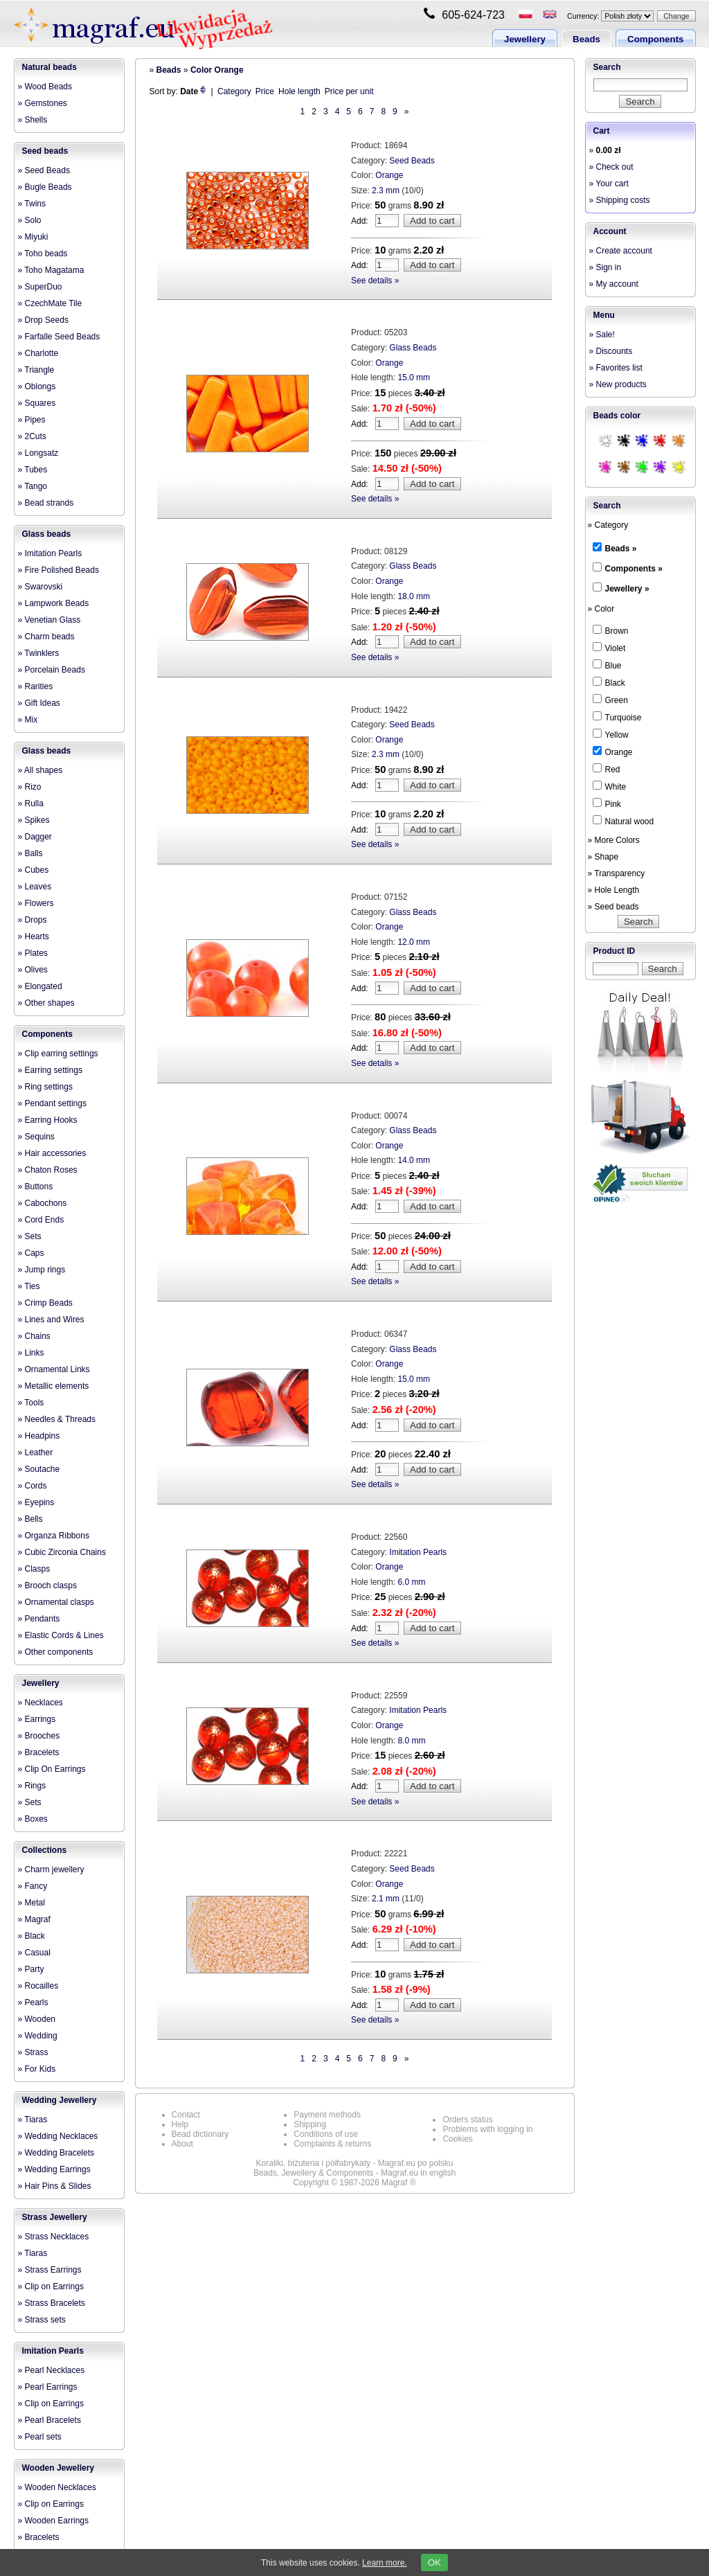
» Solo (30, 220)
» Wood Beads (45, 86)
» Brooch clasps (47, 1585)
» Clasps (34, 1569)
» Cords (32, 1486)
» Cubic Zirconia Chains (62, 1552)
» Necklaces (40, 1702)
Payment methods (327, 2115)
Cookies (457, 2139)
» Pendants (39, 1619)
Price (264, 91)
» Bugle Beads (45, 187)
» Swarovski (40, 587)
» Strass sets (42, 2320)
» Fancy (33, 1886)
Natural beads (49, 67)
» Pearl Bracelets (49, 2420)
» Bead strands (46, 503)
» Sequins (36, 1137)
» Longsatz (38, 453)
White (610, 786)
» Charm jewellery (51, 1869)
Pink (607, 803)
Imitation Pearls (53, 2351)
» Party (31, 1969)
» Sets (30, 1236)
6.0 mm (411, 1582)
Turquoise (617, 716)
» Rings (32, 1786)
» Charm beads (46, 636)
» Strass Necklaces (53, 2236)
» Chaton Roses (48, 1170)
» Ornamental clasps (56, 1602)
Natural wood (623, 820)
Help (180, 2124)
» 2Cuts (32, 436)
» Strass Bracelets (51, 2303)
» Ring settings (45, 1087)
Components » (634, 569)
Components (655, 39)
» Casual (34, 1952)
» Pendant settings (52, 1103)
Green (610, 699)
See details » (375, 280)
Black (609, 682)
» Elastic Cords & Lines (61, 1635)
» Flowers (36, 903)
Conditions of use (326, 2134)
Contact (186, 2115)
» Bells (30, 1519)
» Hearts (33, 936)
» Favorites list (616, 368)
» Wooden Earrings (53, 2520)
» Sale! (602, 334)
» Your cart (609, 183)
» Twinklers (39, 653)
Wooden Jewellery (58, 2468)
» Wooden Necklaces (57, 2487)
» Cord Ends (41, 1220)
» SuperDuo (40, 287)
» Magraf (34, 1919)
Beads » (621, 548)
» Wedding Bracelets (56, 2153)
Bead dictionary (200, 2134)
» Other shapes (46, 1003)
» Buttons (35, 1186)
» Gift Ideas (39, 703)
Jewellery (525, 39)
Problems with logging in (487, 2129)
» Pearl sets (40, 2437)
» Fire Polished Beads (58, 570)
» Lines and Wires (51, 1319)
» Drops (32, 920)
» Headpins (39, 1436)
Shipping (310, 2124)
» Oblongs (37, 386)
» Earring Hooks (48, 1120)
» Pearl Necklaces (51, 2370)
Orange (389, 175)
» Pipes (32, 420)
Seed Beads (411, 161)
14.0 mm (413, 1160)
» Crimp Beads (45, 1303)
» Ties (29, 1286)
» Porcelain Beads (51, 670)
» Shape (603, 857)
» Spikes (34, 820)
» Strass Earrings (50, 2270)
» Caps (31, 1253)
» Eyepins (36, 1502)
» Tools (31, 1402)
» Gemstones (42, 103)
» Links (31, 1353)
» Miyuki (33, 237)
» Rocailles (38, 1986)
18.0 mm (413, 596)
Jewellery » (627, 589)
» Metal (31, 1903)
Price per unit (349, 91)
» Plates (33, 953)
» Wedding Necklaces (58, 2136)
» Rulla (31, 803)
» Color (601, 609)
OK (434, 2562)
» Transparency (616, 873)
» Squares (37, 403)
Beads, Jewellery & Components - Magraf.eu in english (354, 2173)
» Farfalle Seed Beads (59, 336)
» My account (613, 284)
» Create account (620, 251)
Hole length (299, 91)
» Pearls (33, 2002)
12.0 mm (413, 942)
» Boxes (33, 1819)
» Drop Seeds (43, 320)
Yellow (611, 734)
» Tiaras (33, 2119)
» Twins (32, 203)
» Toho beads (43, 253)
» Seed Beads (44, 170)
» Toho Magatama (51, 270)
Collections (44, 1850)
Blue (607, 664)
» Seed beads (613, 907)
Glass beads (46, 534)
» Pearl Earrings (48, 2387)
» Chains (34, 1336)
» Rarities (35, 686)
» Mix (28, 720)
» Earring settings (50, 1070)
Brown (611, 630)
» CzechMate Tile (50, 303)
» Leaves (35, 886)
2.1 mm (386, 1898)
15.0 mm (413, 377)
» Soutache (39, 1469)
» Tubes (33, 469)
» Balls (30, 853)
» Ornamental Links (54, 1369)
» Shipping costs (619, 200)
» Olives (33, 970)
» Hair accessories (52, 1153)
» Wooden (37, 2019)
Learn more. (384, 2563)
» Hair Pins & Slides (54, 2186)
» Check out (611, 167)
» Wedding (37, 2036)
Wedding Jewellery (59, 2100)
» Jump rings (42, 1269)
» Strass (33, 2052)
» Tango (33, 486)
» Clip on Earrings (51, 2286)
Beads (586, 39)
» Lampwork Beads (53, 603)
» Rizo (30, 787)
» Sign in (605, 267)
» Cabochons (42, 1203)
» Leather (35, 1452)
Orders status (467, 2119)
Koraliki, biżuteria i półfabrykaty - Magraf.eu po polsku (355, 2163)
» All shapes (40, 770)
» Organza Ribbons (53, 1535)
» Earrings (37, 1719)
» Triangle (36, 370)
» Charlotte (38, 353)
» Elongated (40, 986)
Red (606, 768)
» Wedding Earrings (54, 2169)
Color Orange (217, 70)
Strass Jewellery (54, 2217)
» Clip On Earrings (52, 1769)
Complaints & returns (332, 2144)
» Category (608, 525)
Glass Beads (412, 348)
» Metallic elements (53, 1386)
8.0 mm (411, 1741)
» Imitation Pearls (50, 553)
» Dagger (35, 837)
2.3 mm (386, 190)
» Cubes (33, 870)
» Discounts (611, 351)
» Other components (55, 1652)
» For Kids (37, 2069)
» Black (31, 1936)
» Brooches (39, 1736)
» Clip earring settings (58, 1053)
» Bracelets (39, 1752)
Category (234, 91)
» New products (618, 384)
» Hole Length (614, 890)
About (182, 2144)
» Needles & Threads (57, 1419)
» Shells (33, 120)
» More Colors (614, 840)
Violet (609, 647)
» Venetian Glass (49, 620)
